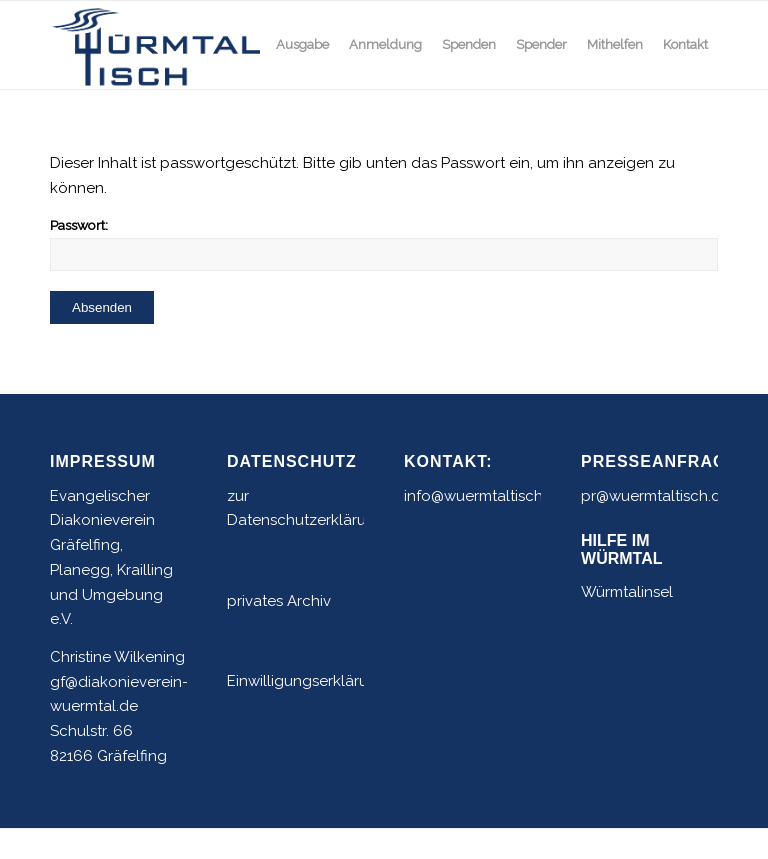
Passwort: (384, 244)
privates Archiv (279, 601)
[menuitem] (302, 45)
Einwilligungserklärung (307, 681)
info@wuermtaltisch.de (484, 496)
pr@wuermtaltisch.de (655, 496)
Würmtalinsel (627, 592)
